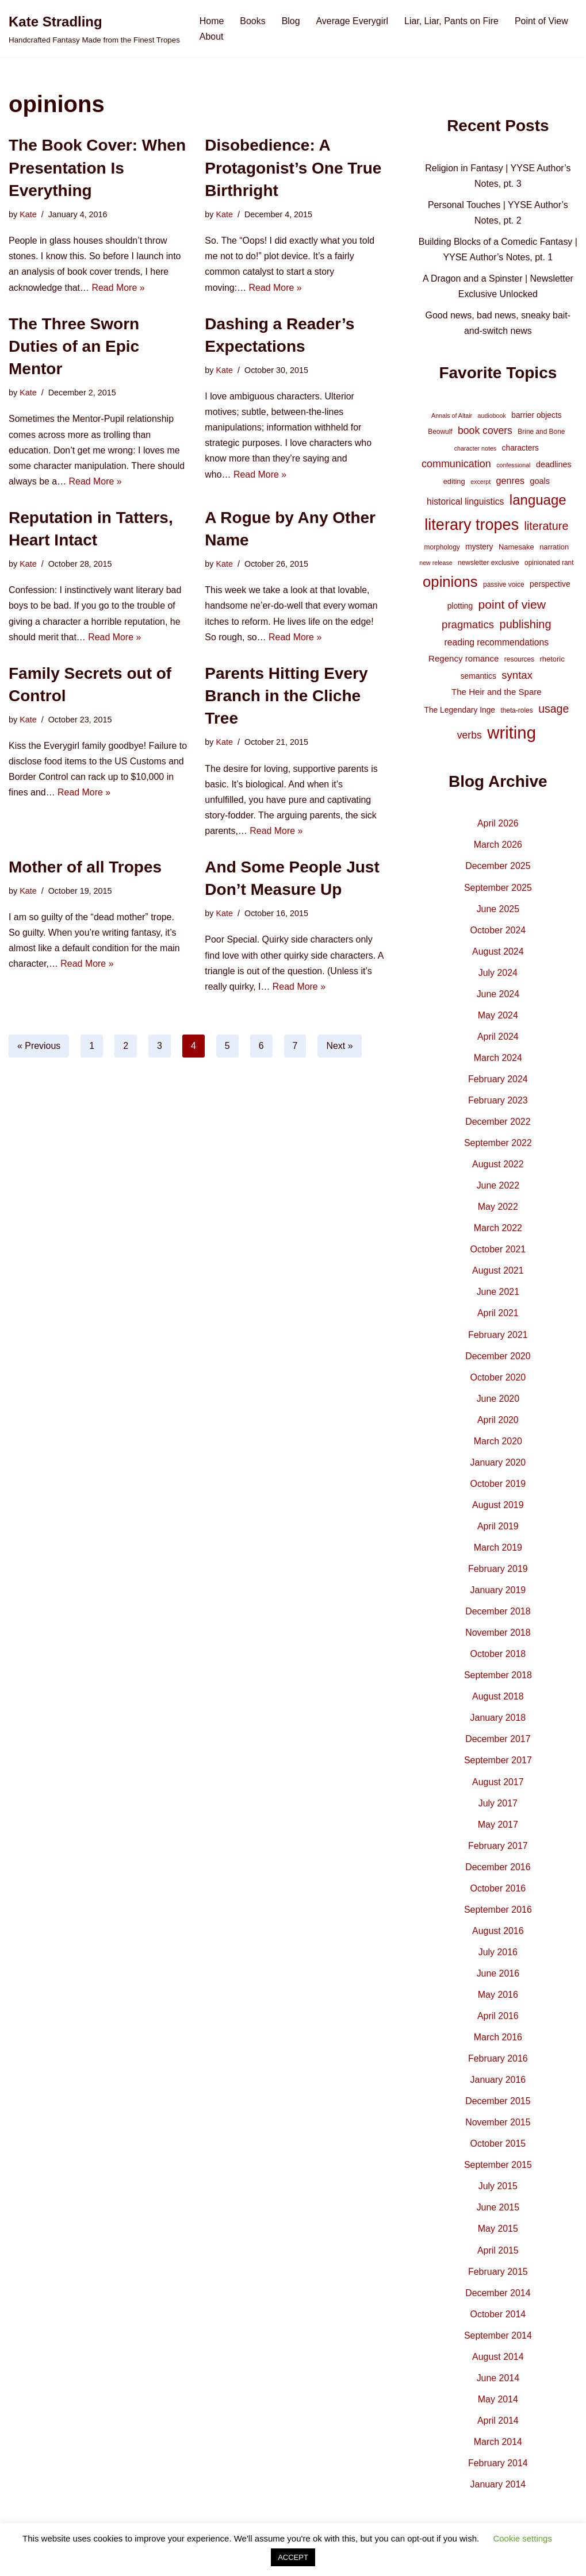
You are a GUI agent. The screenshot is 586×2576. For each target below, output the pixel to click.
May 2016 (498, 2001)
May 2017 (498, 1830)
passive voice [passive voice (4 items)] (503, 586)
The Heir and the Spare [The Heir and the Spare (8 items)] (496, 693)
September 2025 (498, 889)
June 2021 (497, 1296)
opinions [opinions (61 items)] (450, 583)
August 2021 (498, 1274)
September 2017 (498, 1766)
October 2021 (498, 1253)
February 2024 (498, 1082)
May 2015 (498, 2236)
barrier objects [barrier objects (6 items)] (536, 416)
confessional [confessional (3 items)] (513, 466)
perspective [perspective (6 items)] (550, 585)
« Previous (39, 1047)
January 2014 (498, 2492)
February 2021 (498, 1338)
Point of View (542, 21)
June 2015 (497, 2215)
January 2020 (498, 1466)
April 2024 (498, 1039)
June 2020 (497, 1403)
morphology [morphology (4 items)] (442, 548)
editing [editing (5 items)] (454, 482)
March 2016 (498, 2044)
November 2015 (498, 2129)
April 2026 (498, 826)
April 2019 (498, 1531)
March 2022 (498, 1231)
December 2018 (498, 1616)
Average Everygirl (352, 21)
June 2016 (497, 1980)
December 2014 (498, 2300)
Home (212, 21)
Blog (291, 21)
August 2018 (498, 1702)
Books (253, 21)
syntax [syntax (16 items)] (517, 677)
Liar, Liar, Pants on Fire (452, 21)
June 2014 (497, 2386)
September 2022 (498, 1146)
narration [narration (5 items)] (554, 548)
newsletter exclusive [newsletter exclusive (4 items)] (488, 564)
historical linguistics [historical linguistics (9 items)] (465, 502)
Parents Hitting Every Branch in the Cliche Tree (286, 697)
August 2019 (498, 1509)
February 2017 (498, 1851)
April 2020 (498, 1424)
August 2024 (498, 954)
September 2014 (498, 2343)
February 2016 (498, 2065)
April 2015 (498, 2257)
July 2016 (498, 1958)
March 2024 (498, 1061)
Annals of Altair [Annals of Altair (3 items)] (451, 416)
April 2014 (498, 2428)
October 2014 (498, 2322)
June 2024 (497, 996)
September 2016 (498, 1915)
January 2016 (498, 2086)
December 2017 (498, 1745)
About (212, 36)
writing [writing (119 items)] (511, 734)
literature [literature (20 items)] (546, 527)
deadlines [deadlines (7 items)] (554, 465)
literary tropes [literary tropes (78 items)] (471, 526)
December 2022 (498, 1124)
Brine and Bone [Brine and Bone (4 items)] (541, 433)
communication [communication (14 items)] (456, 465)
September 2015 (498, 2172)
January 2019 (498, 1595)
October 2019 (498, 1488)
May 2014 (498, 2407)
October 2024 (498, 932)
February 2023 (498, 1103)
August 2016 (498, 1937)
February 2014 (498, 2471)
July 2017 (498, 1808)
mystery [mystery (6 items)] (479, 547)
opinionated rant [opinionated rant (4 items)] (548, 564)
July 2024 (498, 975)
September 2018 (498, 1680)
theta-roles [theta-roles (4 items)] (516, 713)
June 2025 (497, 911)
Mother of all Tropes (85, 869)
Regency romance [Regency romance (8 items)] (463, 660)
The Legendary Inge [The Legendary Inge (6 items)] (459, 712)
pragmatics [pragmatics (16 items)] (468, 627)
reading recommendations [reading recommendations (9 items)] (497, 644)
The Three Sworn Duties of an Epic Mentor (74, 346)
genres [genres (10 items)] (510, 481)
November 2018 (498, 1638)
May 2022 (498, 1210)
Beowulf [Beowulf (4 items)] (440, 433)
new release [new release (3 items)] (435, 563)
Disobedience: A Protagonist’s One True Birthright (293, 167)
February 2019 (498, 1573)
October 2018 (498, 1659)
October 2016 (498, 1894)
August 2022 (498, 1167)
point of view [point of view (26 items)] (512, 606)
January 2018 (498, 1723)
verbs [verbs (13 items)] (469, 737)
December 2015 (498, 2108)
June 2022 (497, 1189)
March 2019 (498, 1552)
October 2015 (498, 2150)
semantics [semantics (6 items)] (478, 677)
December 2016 (498, 1873)
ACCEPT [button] (293, 2557)
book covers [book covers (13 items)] (485, 431)
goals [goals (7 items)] (540, 482)
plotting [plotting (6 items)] (460, 607)
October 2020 (498, 1381)
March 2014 (498, 2450)
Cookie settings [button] (522, 2538)
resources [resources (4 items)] (519, 661)
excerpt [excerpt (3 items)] (480, 482)
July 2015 (498, 2193)
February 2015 (498, 2279)
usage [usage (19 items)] (553, 711)
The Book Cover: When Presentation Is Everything (97, 167)
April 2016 (498, 2022)
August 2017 (498, 1787)
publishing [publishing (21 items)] (525, 626)
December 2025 (498, 868)
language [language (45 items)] (538, 501)
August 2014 (498, 2364)
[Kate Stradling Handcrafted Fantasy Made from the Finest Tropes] (94, 28)
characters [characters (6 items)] (520, 448)
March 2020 (498, 1445)
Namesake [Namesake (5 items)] (516, 548)
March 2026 (498, 847)
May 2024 (498, 1018)
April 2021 (498, 1317)
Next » (340, 1047)
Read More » (118, 288)
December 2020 (498, 1360)
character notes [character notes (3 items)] (475, 449)
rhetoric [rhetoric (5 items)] (552, 660)
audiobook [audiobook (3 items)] (492, 416)
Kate (28, 214)
